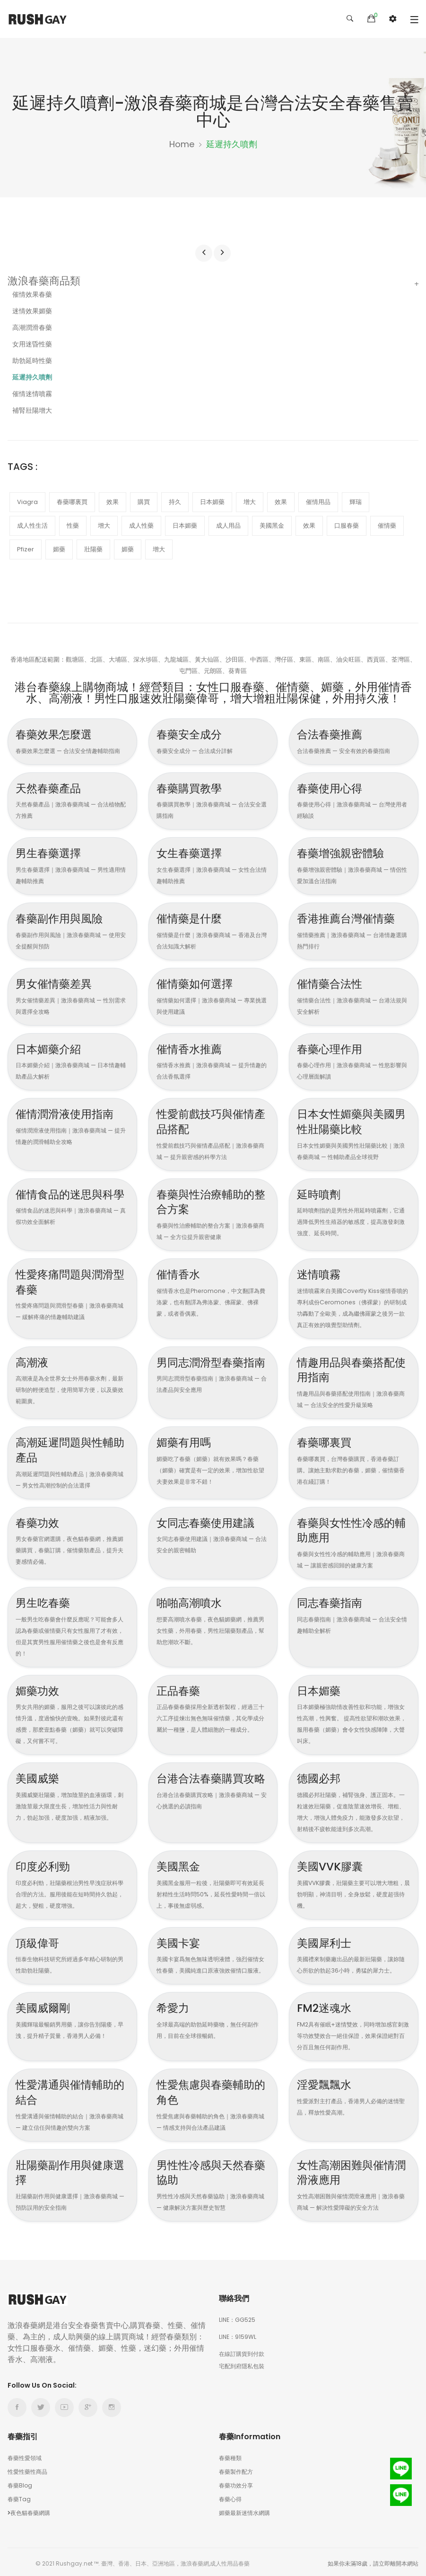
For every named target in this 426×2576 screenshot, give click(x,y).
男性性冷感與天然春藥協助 (211, 2168)
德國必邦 (321, 1775)
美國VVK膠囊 (334, 1863)
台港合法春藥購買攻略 (211, 1783)
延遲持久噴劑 (32, 377)
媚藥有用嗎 (187, 1440)
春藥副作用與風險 (65, 917)
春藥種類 (230, 2455)
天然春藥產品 (52, 787)
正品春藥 (181, 1688)
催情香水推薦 (193, 1047)
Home (181, 144)
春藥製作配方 (236, 2468)
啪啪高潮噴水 (193, 1600)
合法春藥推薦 (334, 734)
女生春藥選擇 (193, 852)
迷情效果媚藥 (32, 311)
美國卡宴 (181, 1939)
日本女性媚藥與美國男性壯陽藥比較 (352, 1120)
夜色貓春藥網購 (29, 2509)
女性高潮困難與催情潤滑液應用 (352, 2168)
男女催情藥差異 (59, 982)
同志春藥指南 (334, 1600)
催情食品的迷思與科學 (71, 1200)
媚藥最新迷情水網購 (244, 2509)
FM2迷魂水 (327, 2005)
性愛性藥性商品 (27, 2468)
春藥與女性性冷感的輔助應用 (352, 1528)
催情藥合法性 (334, 982)
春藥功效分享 (236, 2482)
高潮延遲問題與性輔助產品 (71, 1448)
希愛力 (174, 2005)
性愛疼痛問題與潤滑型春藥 (71, 1280)
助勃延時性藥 (32, 360)
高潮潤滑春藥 (32, 327)
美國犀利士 (327, 1939)
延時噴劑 (321, 1193)
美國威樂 (40, 1775)
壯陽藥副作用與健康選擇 (71, 2168)
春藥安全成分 (193, 734)
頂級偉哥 (40, 1939)
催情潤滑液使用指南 (71, 1113)
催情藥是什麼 (193, 917)
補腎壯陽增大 (32, 410)
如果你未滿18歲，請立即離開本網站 (373, 2560)
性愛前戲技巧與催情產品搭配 (211, 1120)
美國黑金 (181, 1863)
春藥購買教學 (193, 787)
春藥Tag (19, 2496)
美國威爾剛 (46, 2005)
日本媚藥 (321, 1688)
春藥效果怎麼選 (59, 734)
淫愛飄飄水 (327, 2081)
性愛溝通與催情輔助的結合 (71, 2088)
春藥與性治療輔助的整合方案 (211, 1200)
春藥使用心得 (334, 787)
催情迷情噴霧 (32, 393)
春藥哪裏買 (327, 1440)
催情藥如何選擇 (199, 982)
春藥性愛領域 (25, 2455)
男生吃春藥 (46, 1600)
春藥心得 (230, 2496)
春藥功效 (40, 1520)
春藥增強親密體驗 (346, 852)
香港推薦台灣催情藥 (352, 917)
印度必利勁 (46, 1863)
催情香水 (181, 1272)
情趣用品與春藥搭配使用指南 (352, 1368)
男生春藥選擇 (52, 852)
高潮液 (34, 1360)
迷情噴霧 (321, 1272)
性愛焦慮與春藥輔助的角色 (211, 2088)
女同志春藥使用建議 (211, 1520)
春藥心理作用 (334, 1047)
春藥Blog (20, 2482)
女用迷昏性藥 (32, 344)
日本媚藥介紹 (52, 1047)
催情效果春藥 (32, 294)
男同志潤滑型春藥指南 (211, 1368)
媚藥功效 (40, 1688)
